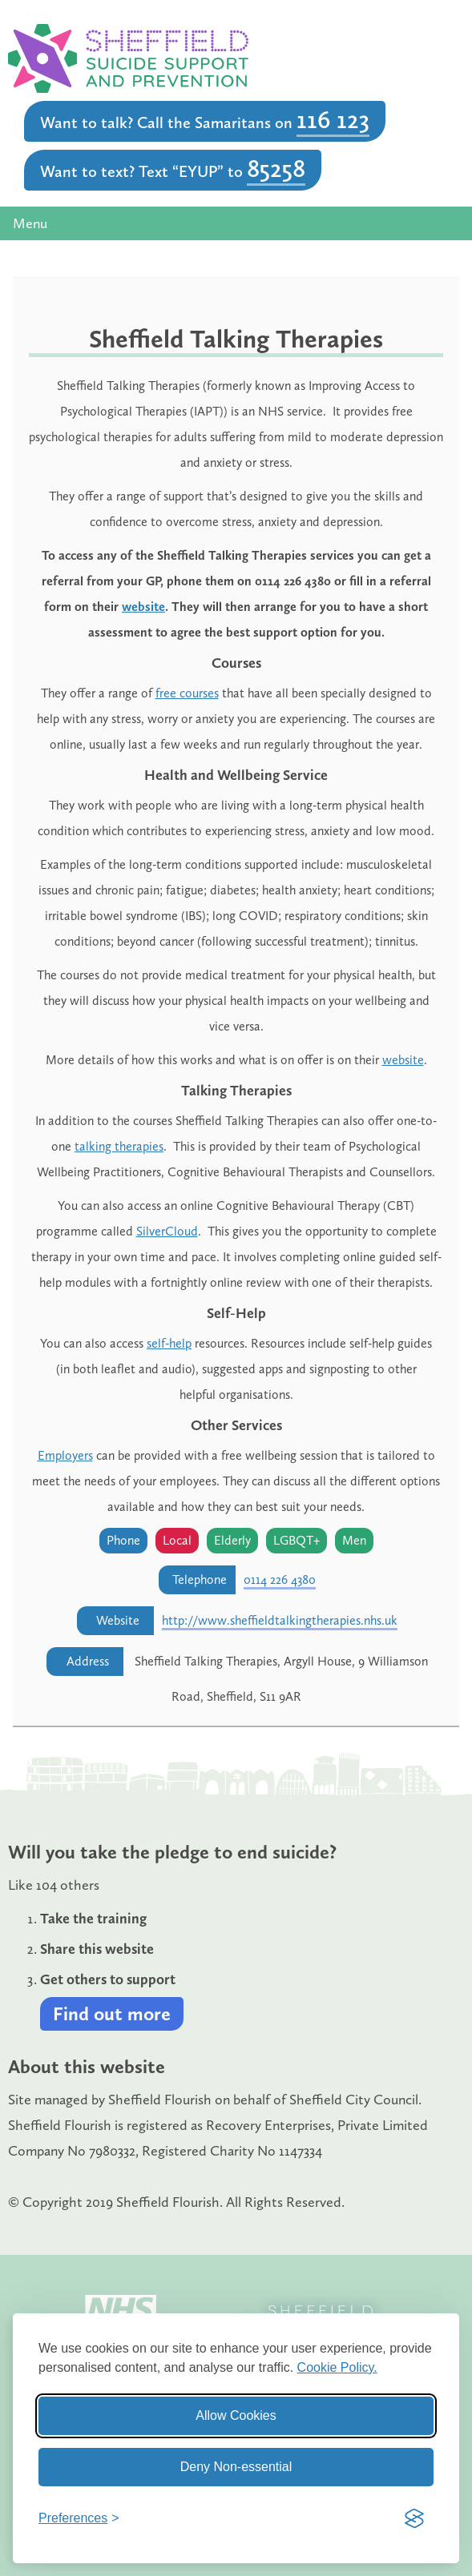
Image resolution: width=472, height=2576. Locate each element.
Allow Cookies (236, 2415)
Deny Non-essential (236, 2467)
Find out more (112, 2013)
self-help (169, 1343)
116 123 (333, 119)
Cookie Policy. (337, 2367)
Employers (65, 1455)
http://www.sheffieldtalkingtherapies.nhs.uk (279, 1620)
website (143, 606)
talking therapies (119, 1146)
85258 (276, 168)
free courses (187, 693)
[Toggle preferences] (78, 2518)
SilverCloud (167, 1231)
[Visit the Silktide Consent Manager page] (414, 2518)
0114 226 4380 (280, 1579)
